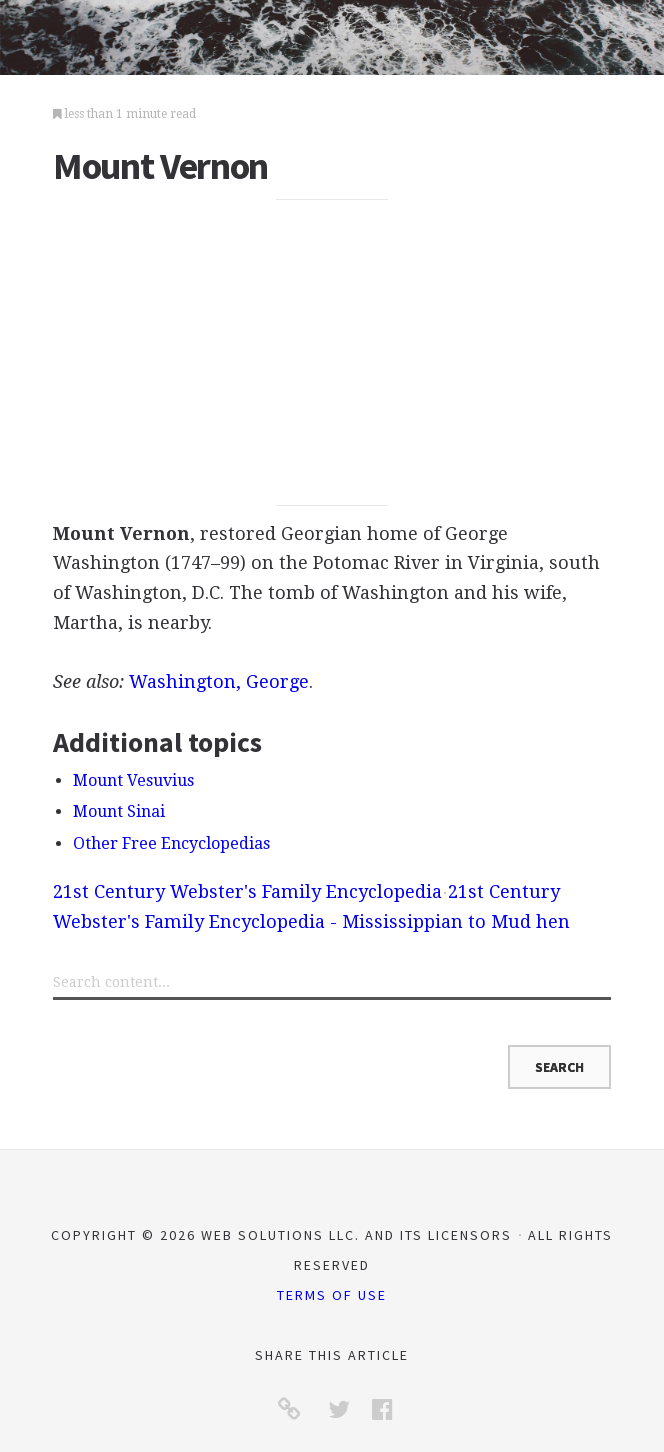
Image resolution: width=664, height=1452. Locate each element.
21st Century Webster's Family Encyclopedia (247, 891)
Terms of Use (332, 1295)
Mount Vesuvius (133, 780)
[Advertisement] (332, 353)
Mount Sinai (119, 811)
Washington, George (219, 681)
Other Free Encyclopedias (171, 843)
